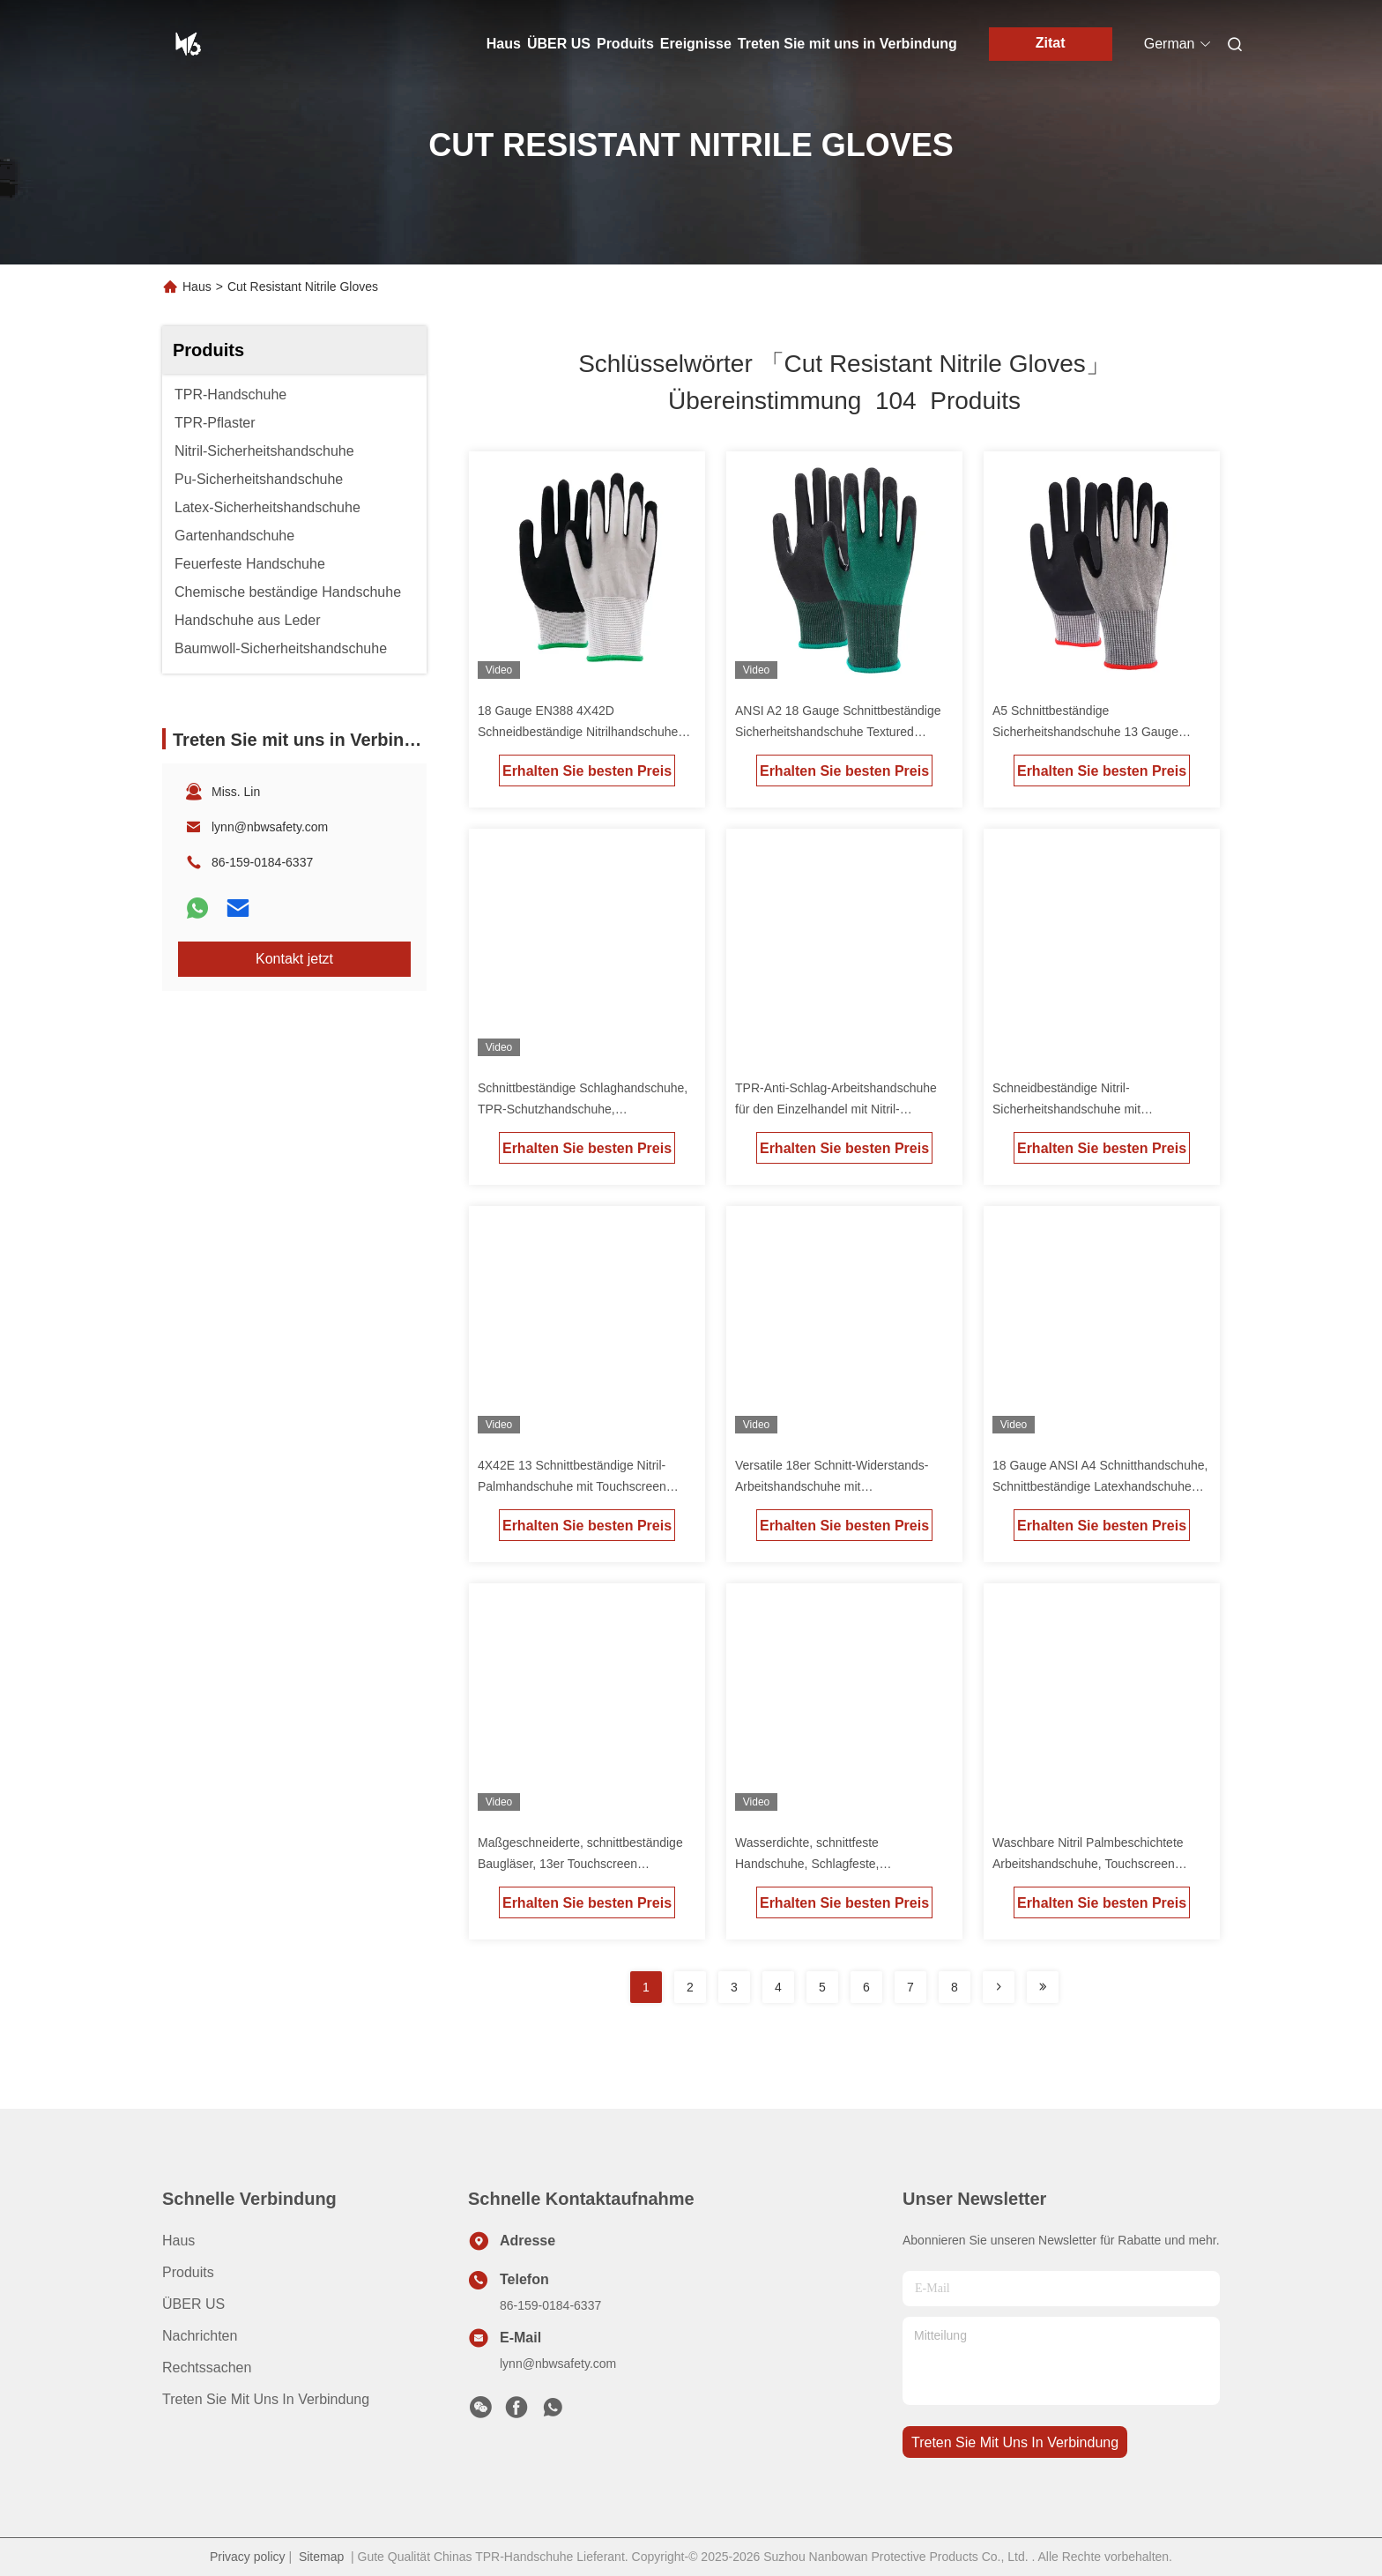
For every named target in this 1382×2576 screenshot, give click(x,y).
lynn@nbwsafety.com (270, 827)
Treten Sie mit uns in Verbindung (847, 43)
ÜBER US (559, 43)
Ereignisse (696, 43)
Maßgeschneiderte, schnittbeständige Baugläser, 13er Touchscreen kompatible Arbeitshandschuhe (580, 1863)
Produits (625, 43)
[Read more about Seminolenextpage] (998, 1987)
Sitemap (321, 2557)
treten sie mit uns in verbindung (1014, 2442)
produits (188, 2272)
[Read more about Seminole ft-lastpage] (1043, 1987)
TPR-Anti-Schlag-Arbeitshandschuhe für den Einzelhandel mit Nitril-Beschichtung (836, 1109)
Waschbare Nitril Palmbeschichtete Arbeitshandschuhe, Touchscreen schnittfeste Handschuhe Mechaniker (1093, 1863)
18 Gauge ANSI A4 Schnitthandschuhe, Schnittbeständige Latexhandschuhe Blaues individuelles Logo (1099, 1486)
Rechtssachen (206, 2367)
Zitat (1051, 42)
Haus (504, 43)
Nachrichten (199, 2335)
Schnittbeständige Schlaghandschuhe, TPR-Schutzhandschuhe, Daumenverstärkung (582, 1109)
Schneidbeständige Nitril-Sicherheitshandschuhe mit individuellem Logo (1066, 1109)
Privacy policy (248, 2557)
